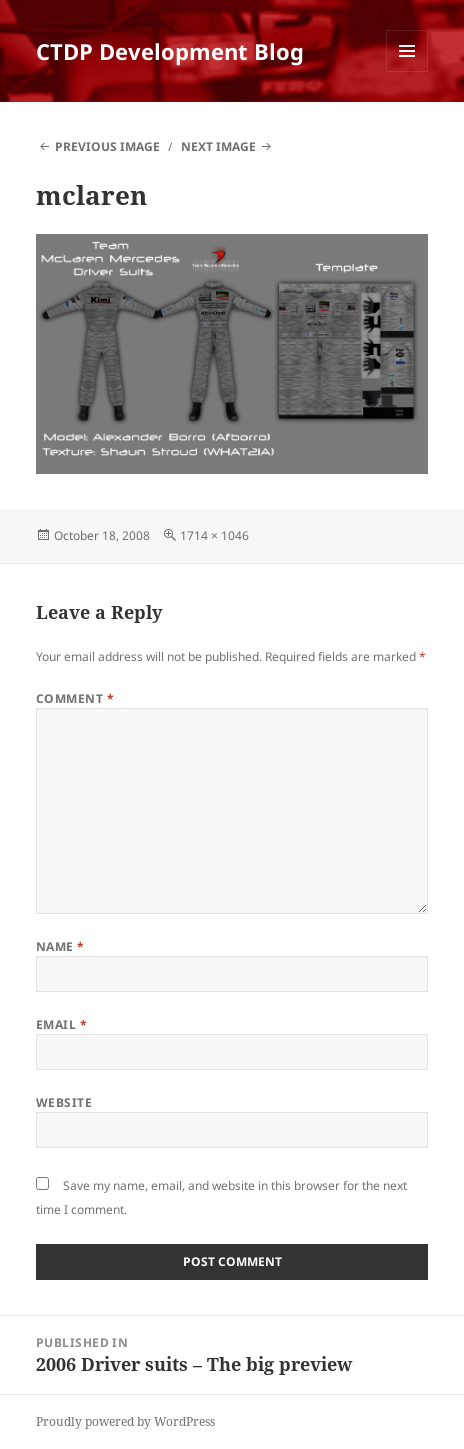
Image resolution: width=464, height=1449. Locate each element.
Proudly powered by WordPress (125, 1421)
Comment (75, 698)
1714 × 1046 (214, 535)
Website (64, 1102)
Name (60, 946)
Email (61, 1024)
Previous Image (107, 146)
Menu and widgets (407, 71)
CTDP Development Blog (170, 51)
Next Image (218, 146)
